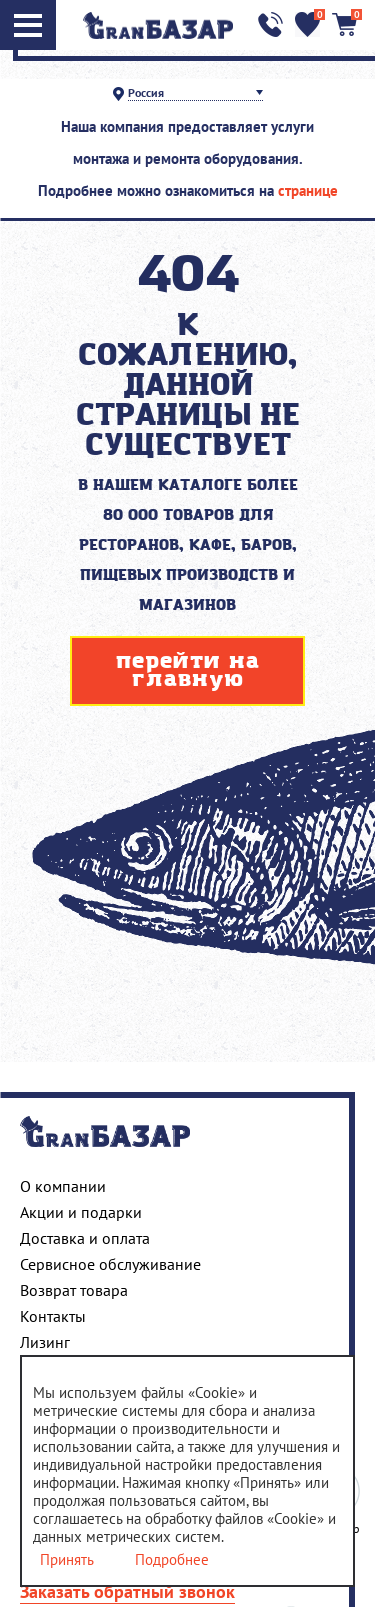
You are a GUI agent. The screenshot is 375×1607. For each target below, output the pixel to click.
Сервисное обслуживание (110, 1264)
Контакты (53, 1316)
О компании (63, 1186)
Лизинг (45, 1342)
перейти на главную (188, 670)
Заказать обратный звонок (127, 1591)
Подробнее (172, 1560)
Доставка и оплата (85, 1238)
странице (308, 190)
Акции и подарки (81, 1212)
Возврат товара (74, 1290)
